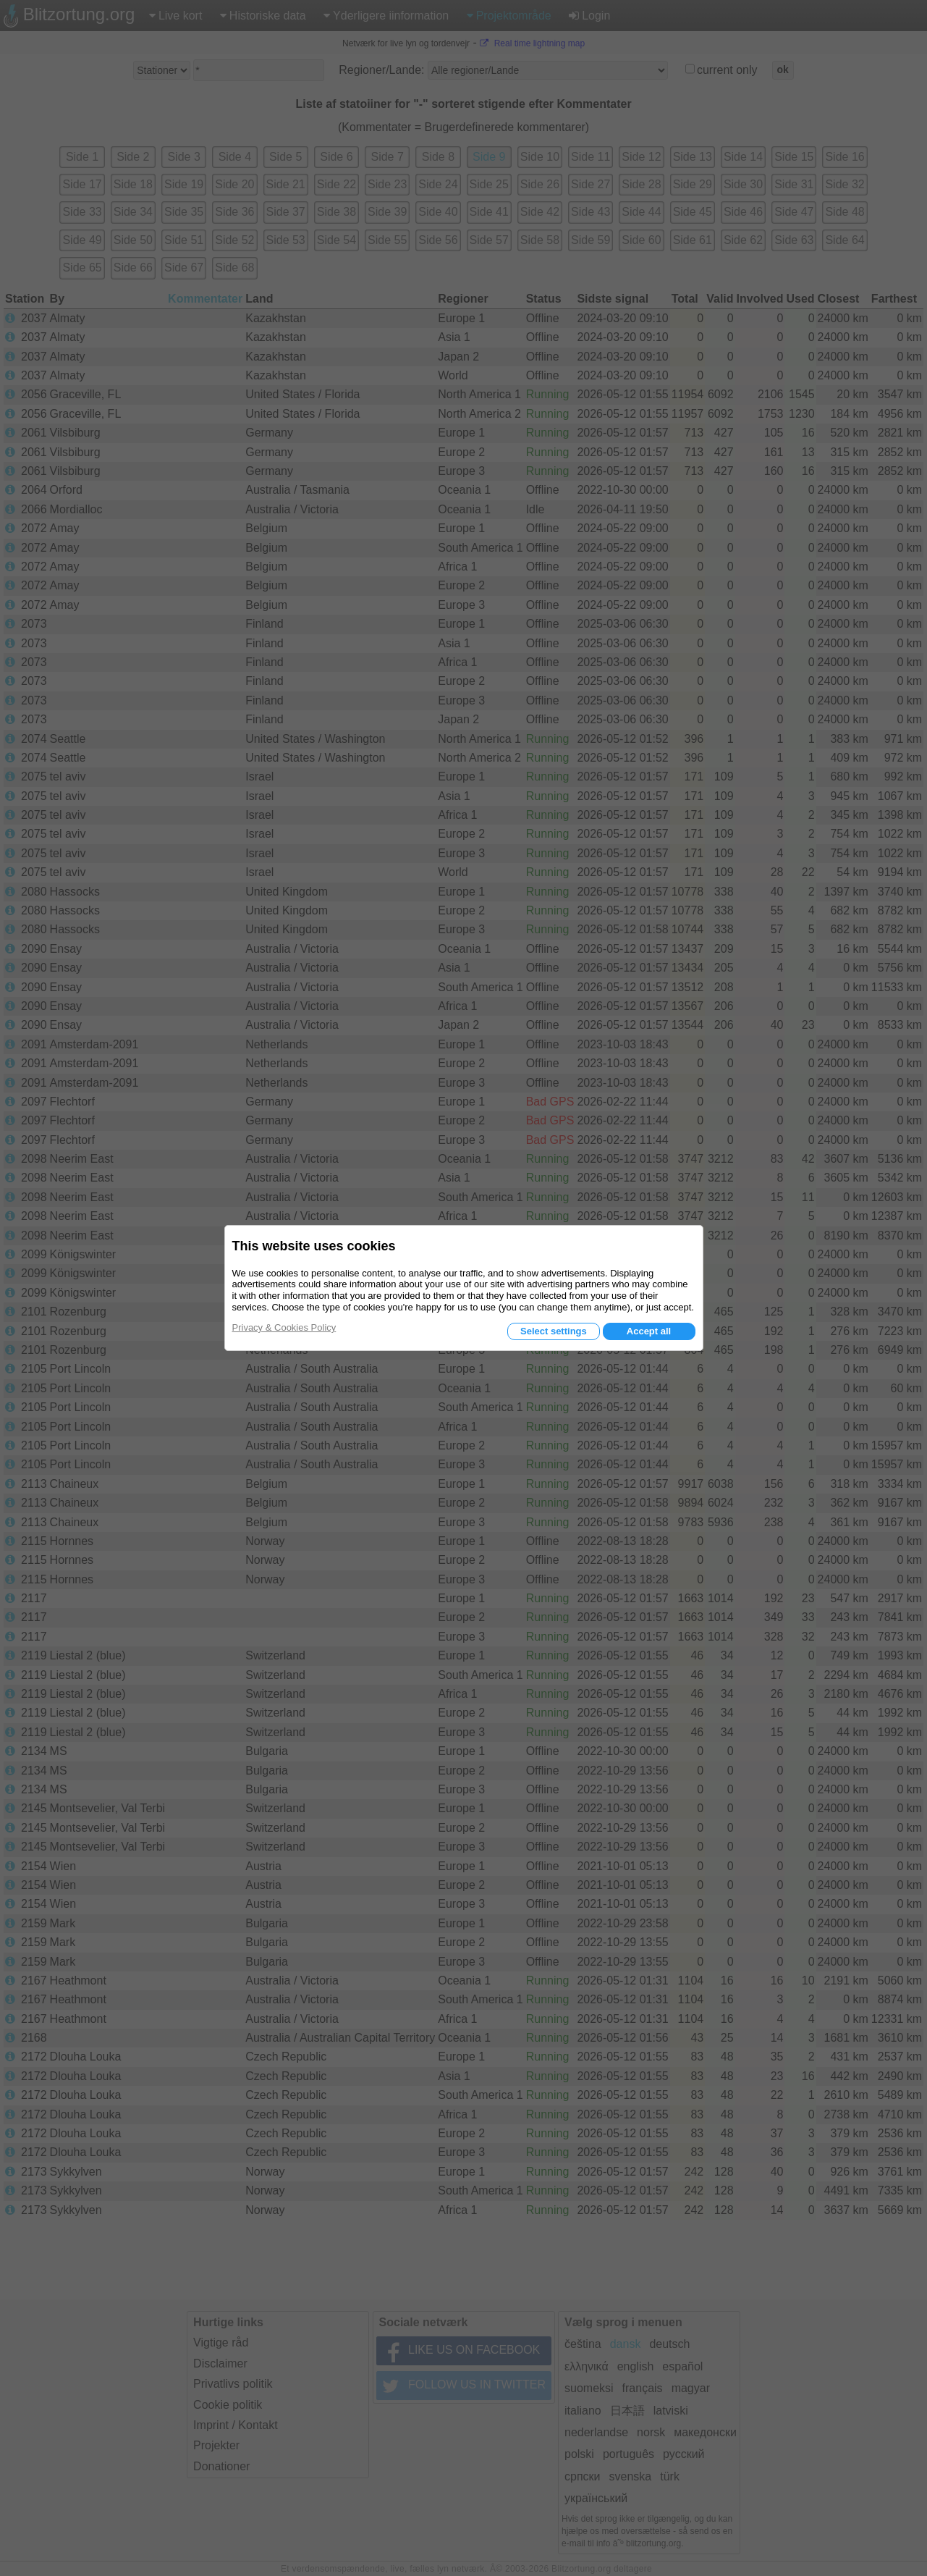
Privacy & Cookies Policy (284, 1327)
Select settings (553, 1331)
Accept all (649, 1331)
